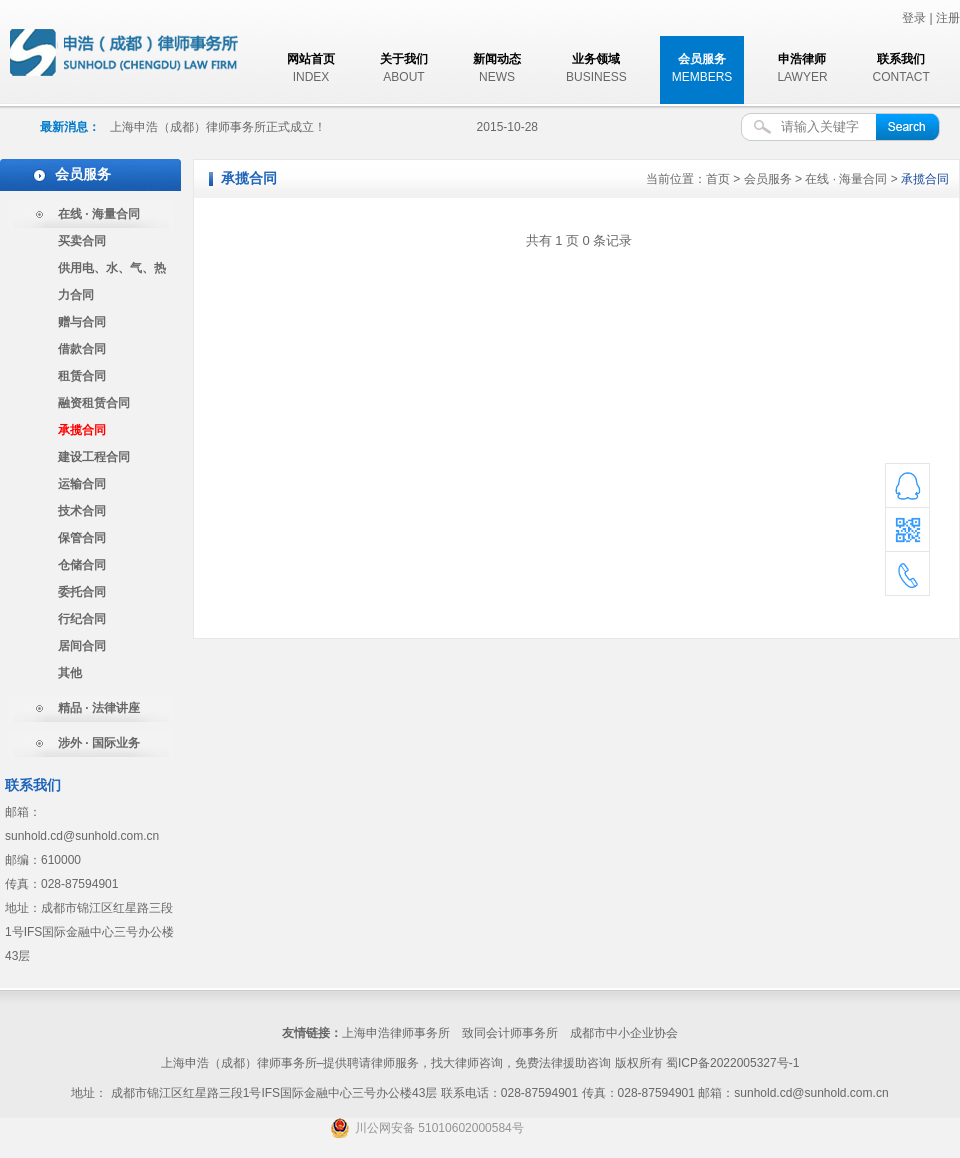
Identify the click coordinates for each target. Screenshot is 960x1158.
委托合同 (82, 592)
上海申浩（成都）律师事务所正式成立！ (218, 127)
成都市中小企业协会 (624, 1033)
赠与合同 (82, 322)
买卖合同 (82, 241)
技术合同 (82, 511)
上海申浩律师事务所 (396, 1033)
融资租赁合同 (94, 403)
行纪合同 (82, 619)
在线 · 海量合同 (99, 214)
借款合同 (82, 349)
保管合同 (82, 538)
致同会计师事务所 (510, 1033)
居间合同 (82, 646)
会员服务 (768, 179)
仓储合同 (82, 565)
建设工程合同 (94, 457)
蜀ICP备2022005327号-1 (732, 1063)
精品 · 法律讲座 (99, 708)
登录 (914, 18)
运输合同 (82, 484)
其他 (70, 673)
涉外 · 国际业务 (99, 743)
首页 (718, 179)
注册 (948, 18)
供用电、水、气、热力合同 (112, 281)
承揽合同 (82, 430)
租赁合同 (82, 376)
